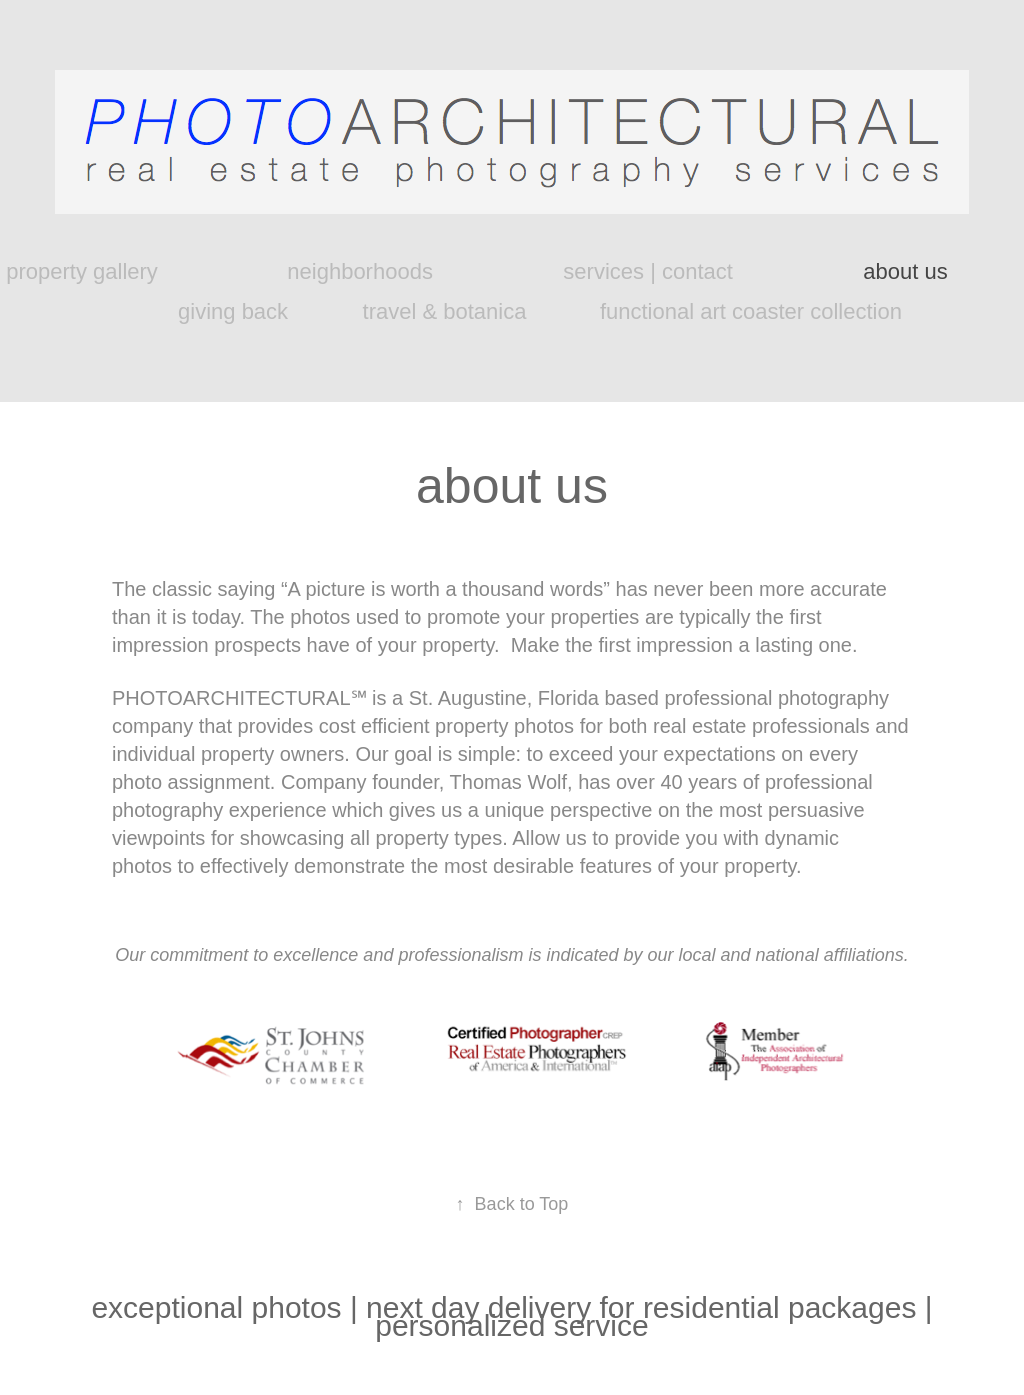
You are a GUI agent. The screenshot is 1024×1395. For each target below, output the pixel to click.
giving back (233, 311)
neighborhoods (360, 271)
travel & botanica (445, 311)
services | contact (648, 271)
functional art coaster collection (751, 311)
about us (905, 271)
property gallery (82, 271)
